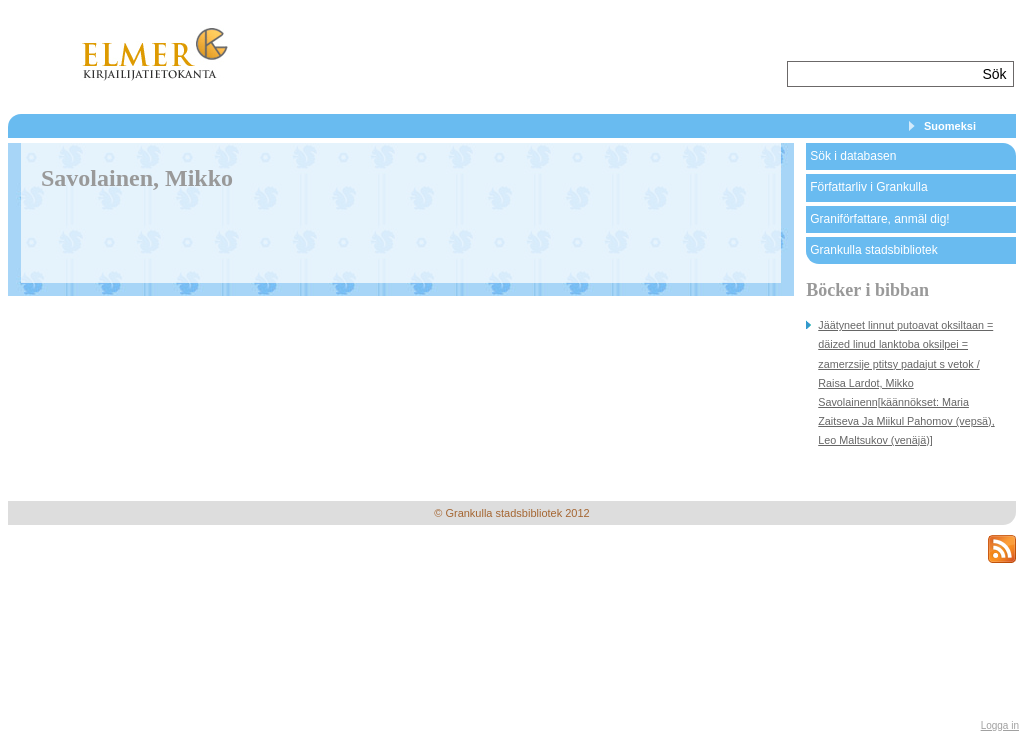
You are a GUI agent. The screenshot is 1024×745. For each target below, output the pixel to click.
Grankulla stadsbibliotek (873, 250)
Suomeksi (950, 126)
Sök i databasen (853, 156)
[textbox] (882, 74)
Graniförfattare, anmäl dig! (879, 219)
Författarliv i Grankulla (868, 187)
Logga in (1000, 725)
